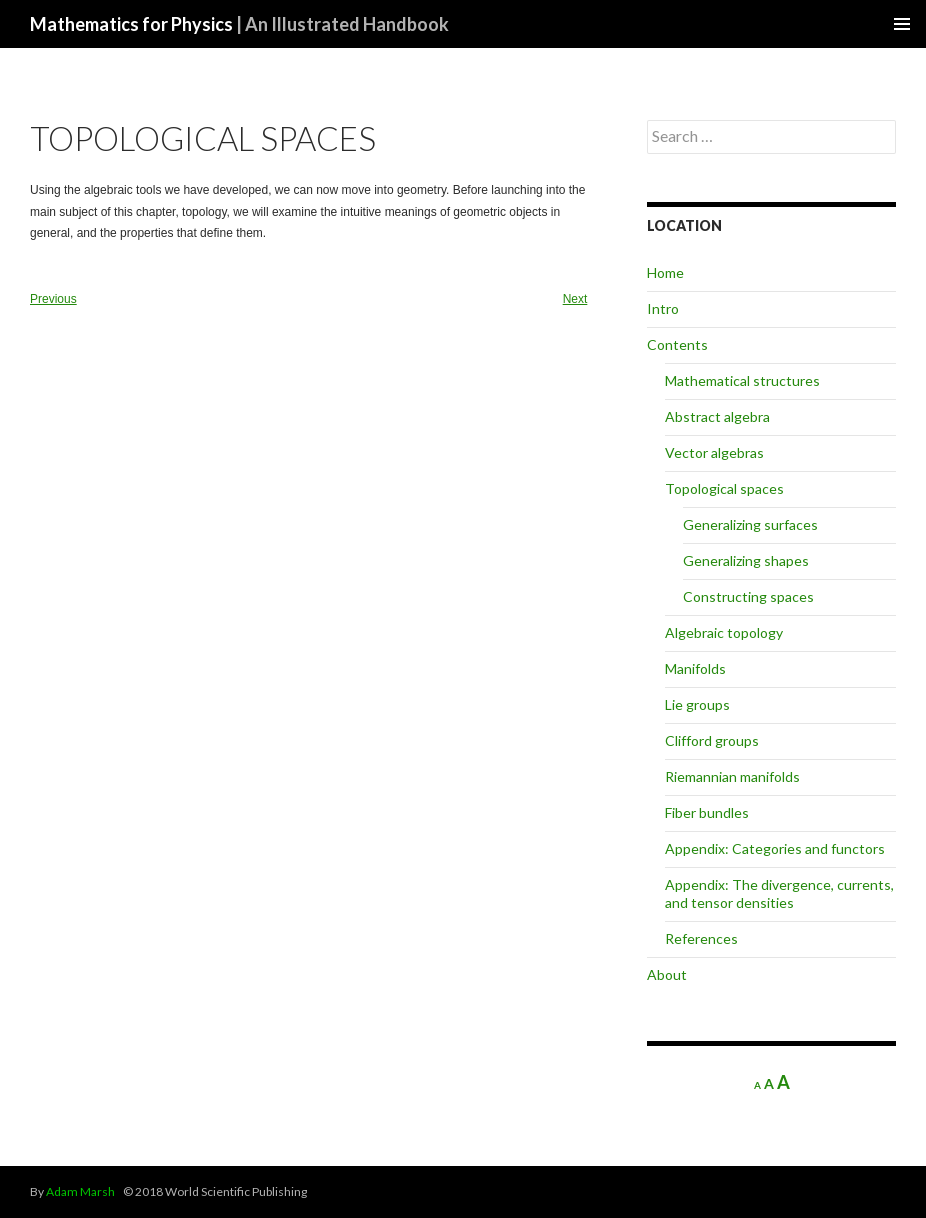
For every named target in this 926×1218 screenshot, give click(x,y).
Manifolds (695, 668)
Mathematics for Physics (239, 24)
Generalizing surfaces (750, 524)
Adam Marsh (80, 1191)
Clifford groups (712, 740)
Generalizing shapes (746, 560)
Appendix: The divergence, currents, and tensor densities (779, 893)
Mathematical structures (742, 380)
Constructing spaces (748, 596)
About (667, 974)
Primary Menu (902, 24)
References (701, 938)
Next (575, 299)
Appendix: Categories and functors (775, 848)
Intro (663, 308)
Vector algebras (714, 452)
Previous (53, 299)
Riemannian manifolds (732, 776)
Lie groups (697, 704)
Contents (677, 344)
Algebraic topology (724, 632)
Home (665, 272)
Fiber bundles (707, 812)
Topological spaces (724, 488)
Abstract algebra (717, 416)
